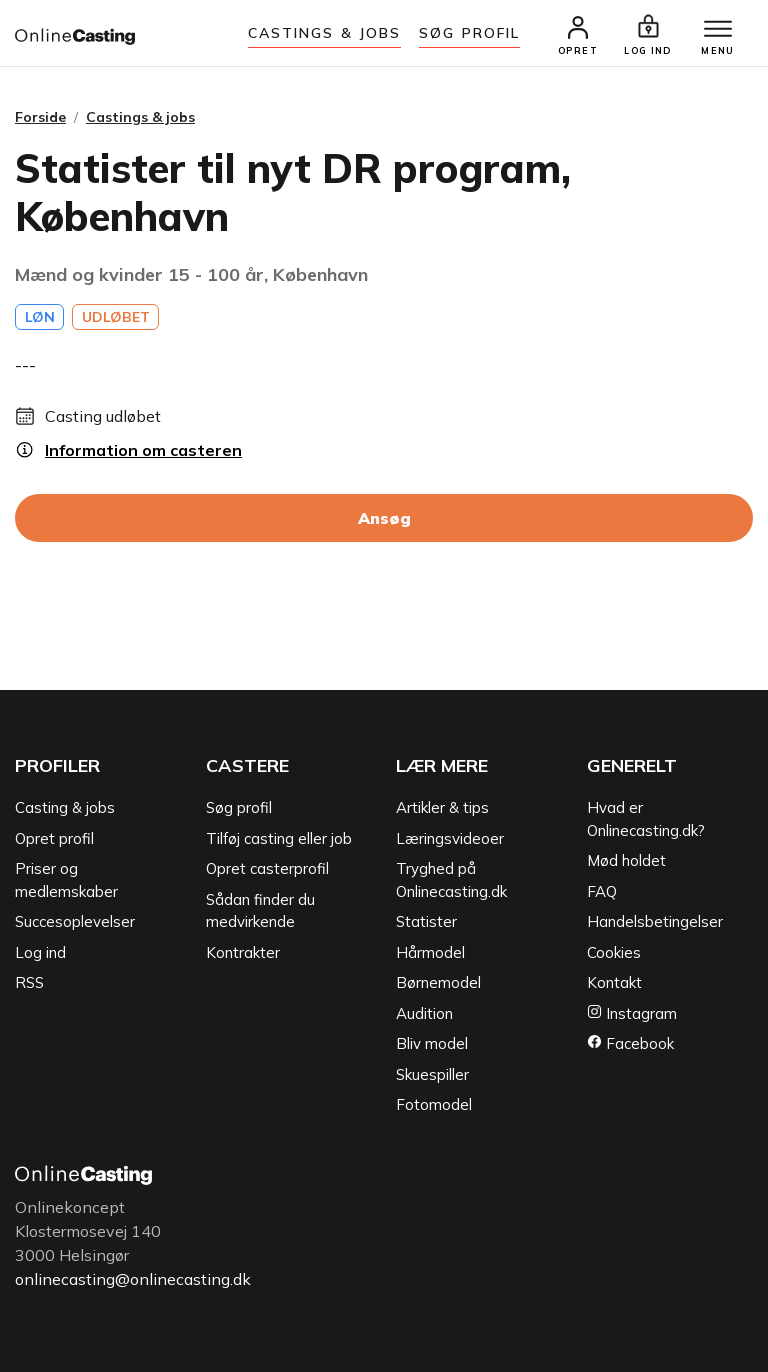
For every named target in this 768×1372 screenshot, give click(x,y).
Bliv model (432, 1043)
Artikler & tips (442, 807)
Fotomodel (434, 1104)
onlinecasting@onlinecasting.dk (133, 1279)
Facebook (630, 1043)
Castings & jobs (325, 33)
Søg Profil (469, 33)
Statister (426, 921)
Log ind (40, 952)
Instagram (632, 1013)
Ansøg (384, 518)
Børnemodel (438, 982)
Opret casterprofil (267, 868)
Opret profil (54, 838)
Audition (424, 1013)
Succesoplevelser (75, 921)
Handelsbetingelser (655, 921)
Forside (40, 117)
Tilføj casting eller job (279, 838)
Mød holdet (626, 860)
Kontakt (614, 982)
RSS (29, 982)
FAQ (602, 891)
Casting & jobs (65, 807)
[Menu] (718, 30)
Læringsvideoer (450, 838)
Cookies (614, 952)
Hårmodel (430, 952)
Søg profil (239, 807)
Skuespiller (432, 1074)
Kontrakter (243, 952)
